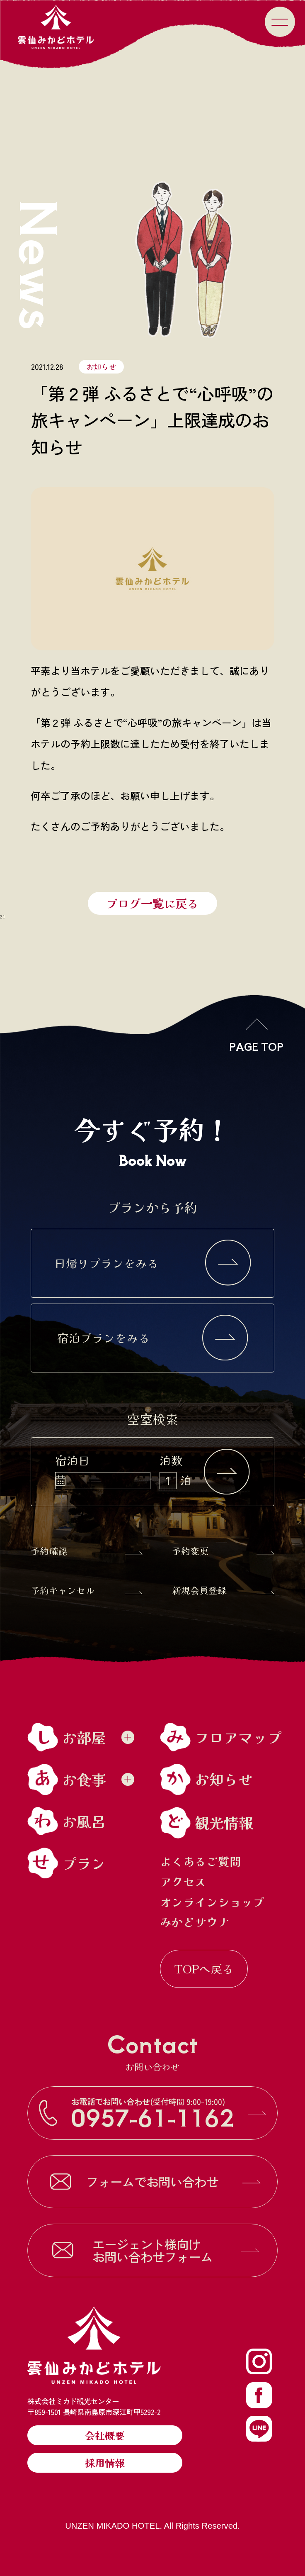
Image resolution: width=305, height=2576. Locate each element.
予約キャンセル (87, 1589)
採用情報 (105, 2462)
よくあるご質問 (200, 1861)
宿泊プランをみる (152, 1338)
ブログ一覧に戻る (152, 903)
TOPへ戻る (204, 1968)
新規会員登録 (223, 1589)
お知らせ (101, 366)
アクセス (183, 1882)
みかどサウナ (195, 1922)
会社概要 (105, 2435)
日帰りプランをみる (152, 1263)
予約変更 (223, 1550)
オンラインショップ (212, 1902)
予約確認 (87, 1550)
